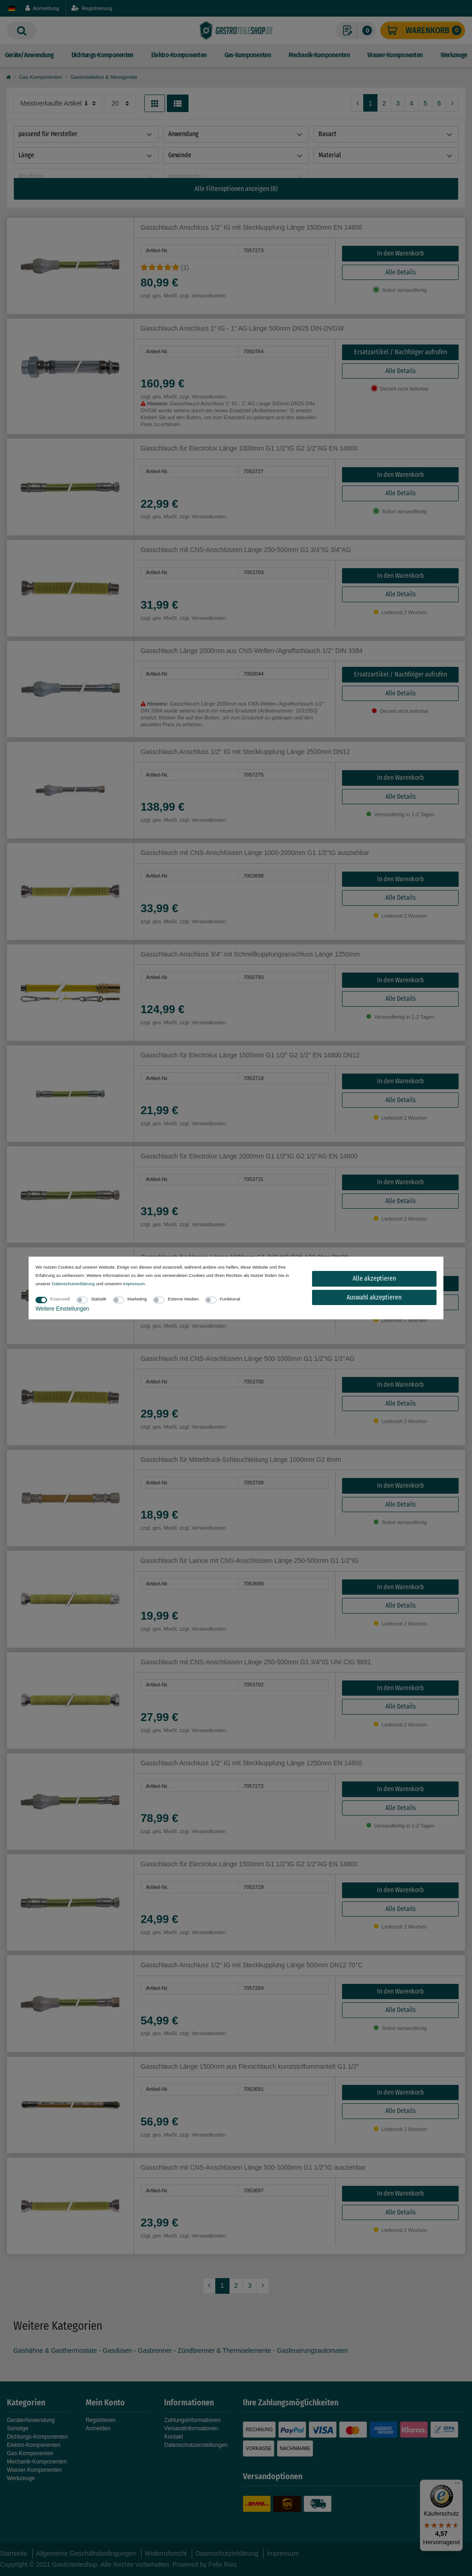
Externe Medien (183, 1298)
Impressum (134, 1283)
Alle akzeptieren (374, 1278)
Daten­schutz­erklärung (73, 1283)
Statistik (98, 1298)
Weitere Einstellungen (62, 1309)
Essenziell (60, 1298)
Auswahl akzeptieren (374, 1297)
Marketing (137, 1298)
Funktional (230, 1298)
